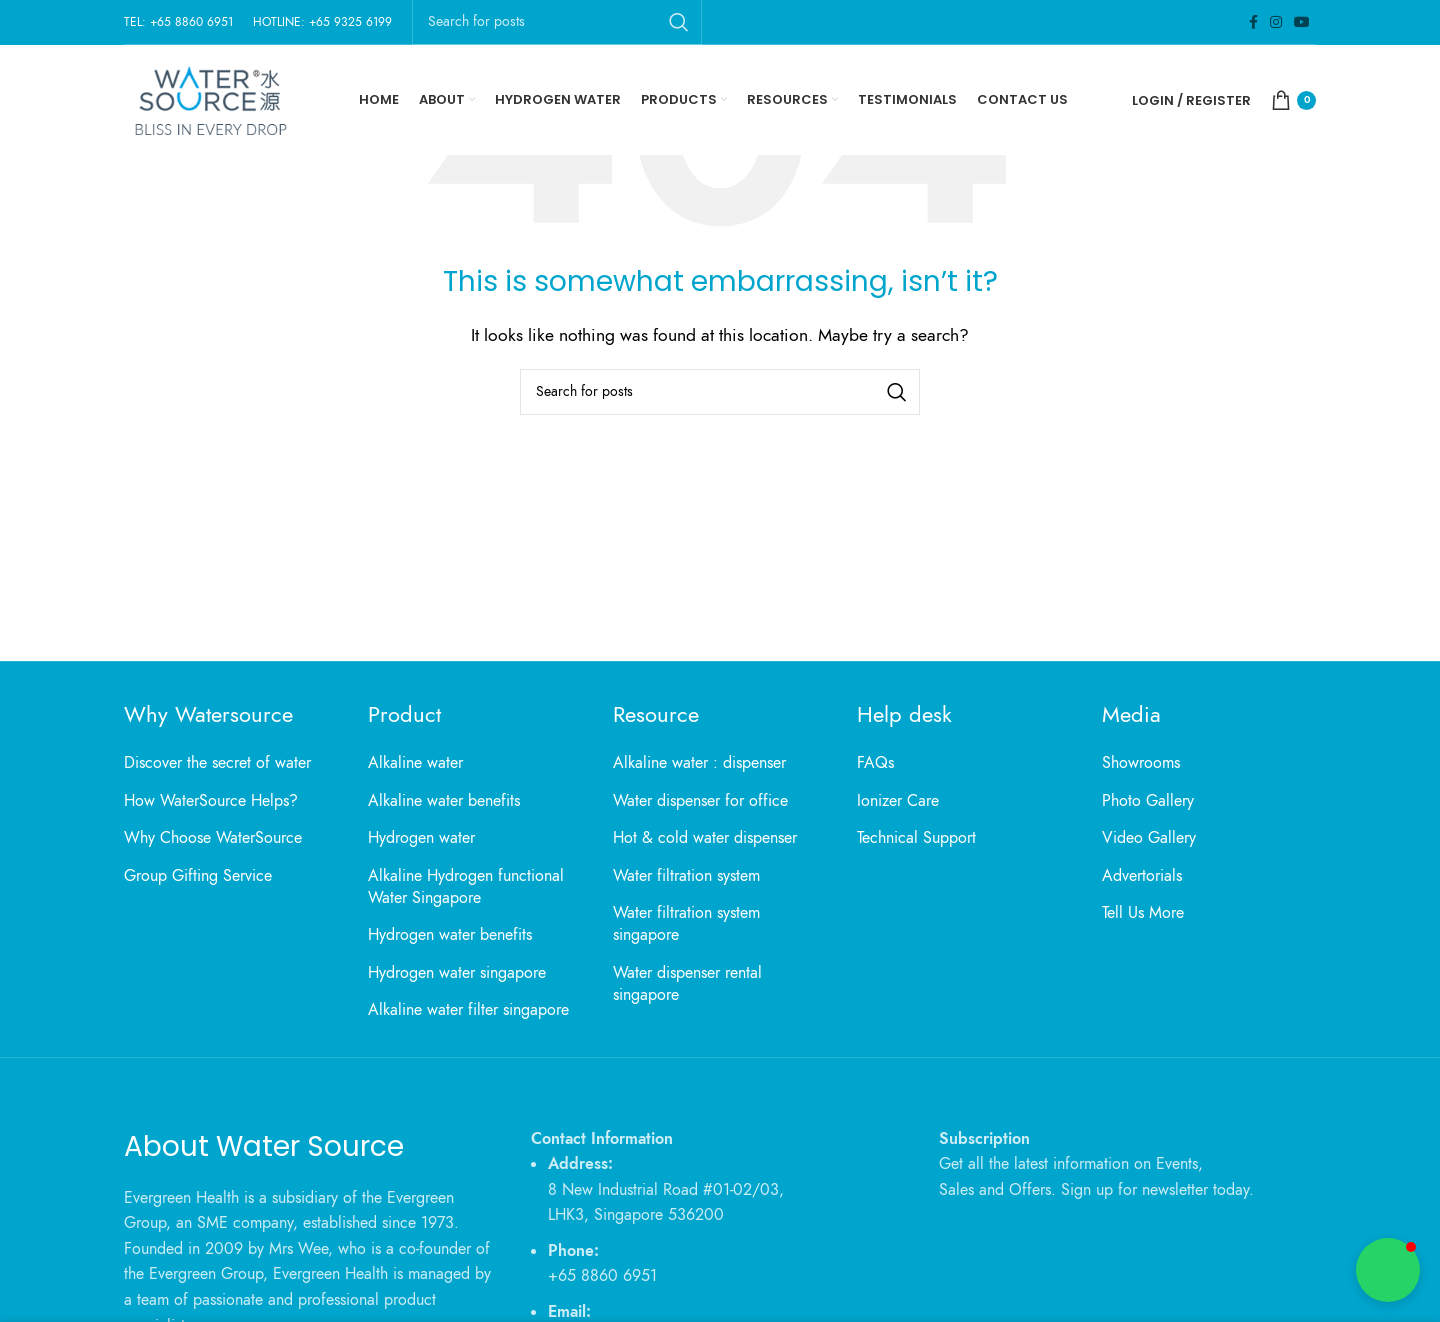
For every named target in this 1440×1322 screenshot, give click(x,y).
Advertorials (1142, 876)
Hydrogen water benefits (450, 935)
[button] (1388, 1270)
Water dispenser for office (700, 801)
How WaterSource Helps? (211, 801)
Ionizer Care (898, 801)
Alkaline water (415, 763)
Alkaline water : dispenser (699, 763)
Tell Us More (1143, 913)
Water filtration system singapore (686, 924)
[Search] (720, 392)
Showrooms (1141, 763)
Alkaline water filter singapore (468, 1010)
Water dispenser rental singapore (687, 984)
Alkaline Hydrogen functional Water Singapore (466, 887)
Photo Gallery (1148, 801)
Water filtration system (686, 876)
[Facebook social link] (1253, 22)
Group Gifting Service (198, 876)
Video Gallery (1149, 838)
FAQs (875, 763)
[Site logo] (209, 99)
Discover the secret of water (217, 763)
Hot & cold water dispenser (705, 838)
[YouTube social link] (1302, 22)
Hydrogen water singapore (457, 973)
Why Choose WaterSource (213, 838)
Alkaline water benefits (444, 801)
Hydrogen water (421, 838)
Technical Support (916, 838)
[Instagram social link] (1276, 22)
